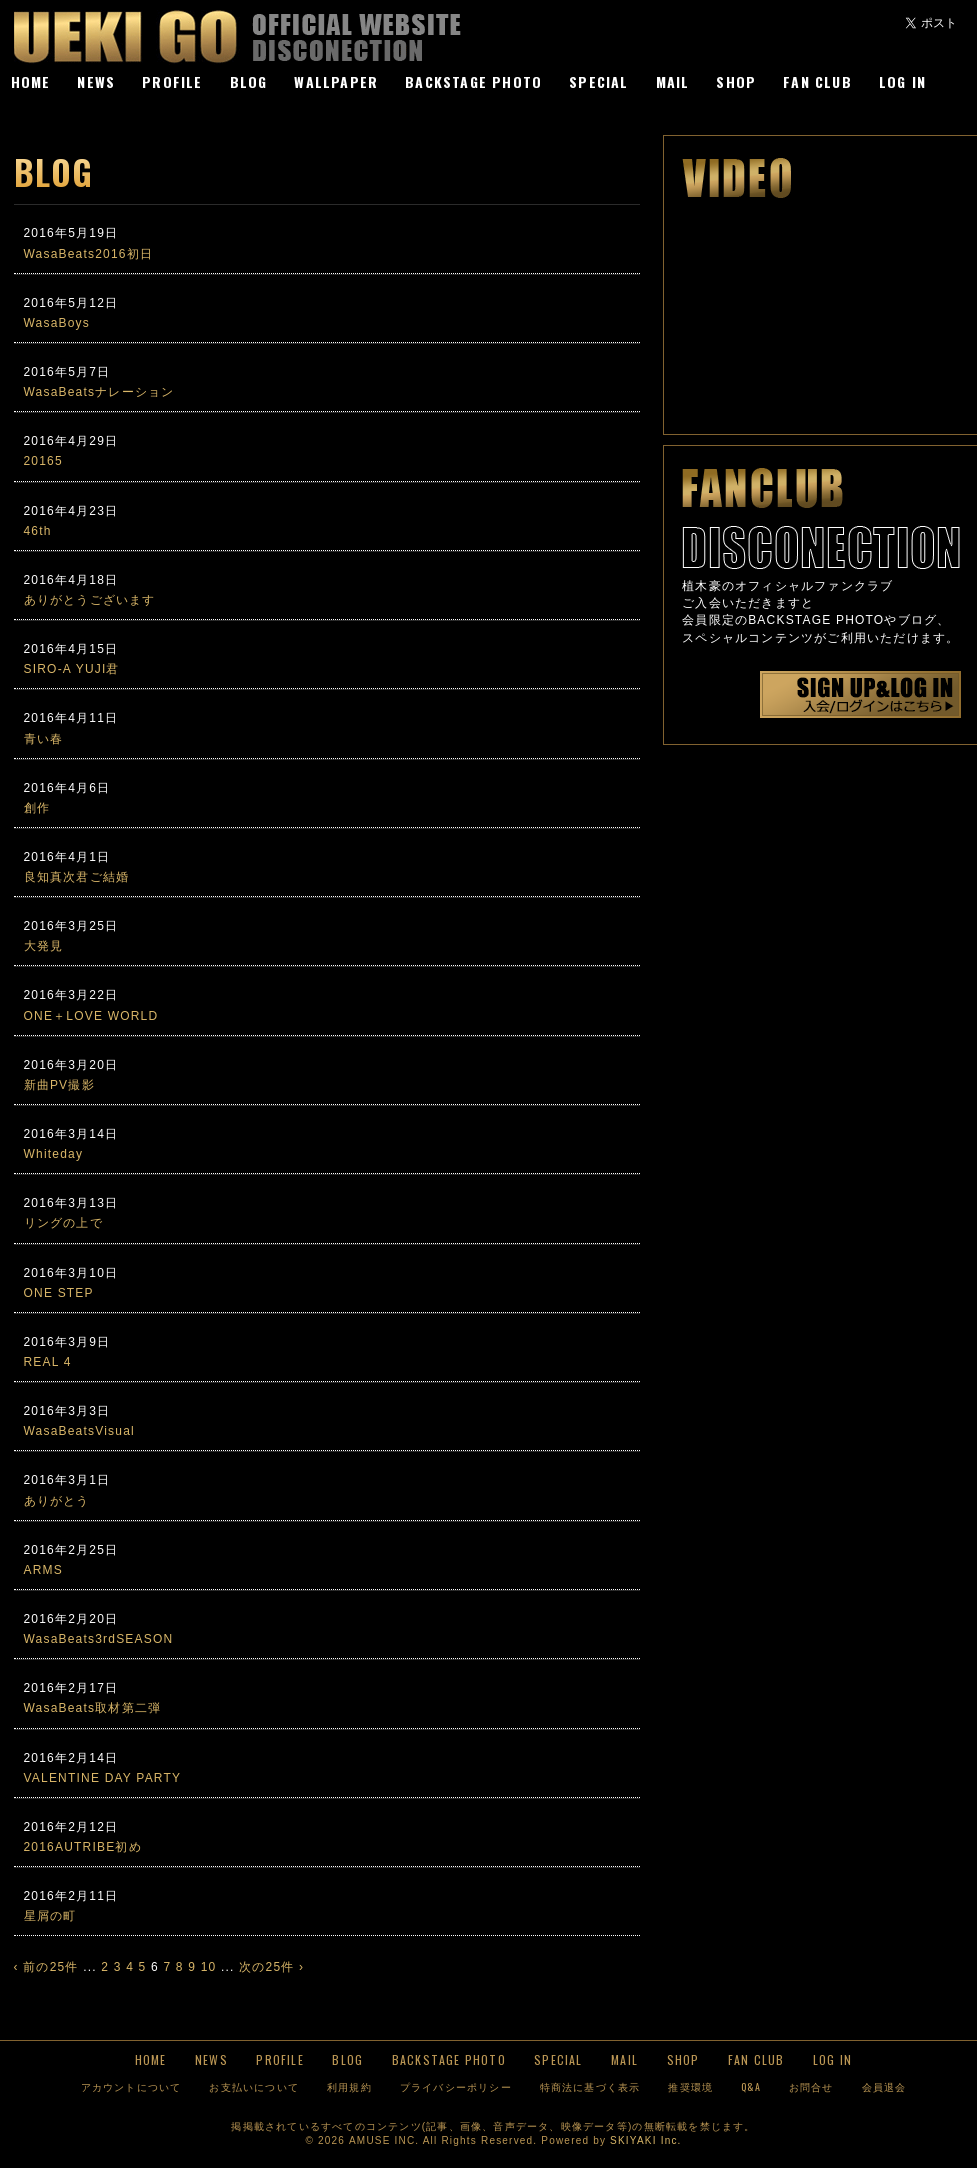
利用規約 (349, 2086)
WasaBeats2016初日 (89, 254)
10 (209, 1967)
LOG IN (902, 81)
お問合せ (811, 2086)
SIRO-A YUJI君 (72, 669)
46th (38, 531)
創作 (37, 808)
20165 (43, 461)
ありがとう (57, 1501)
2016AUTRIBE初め (83, 1847)
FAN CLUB (817, 81)
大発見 (44, 946)
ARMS (43, 1570)
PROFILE (172, 81)
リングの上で (63, 1223)
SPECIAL (598, 81)
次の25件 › (271, 1967)
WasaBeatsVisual (79, 1431)
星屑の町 (50, 1916)
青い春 (44, 739)
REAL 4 (48, 1362)
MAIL (673, 81)
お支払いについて (254, 2086)
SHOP (736, 81)
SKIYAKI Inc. (645, 2140)
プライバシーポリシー (456, 2086)
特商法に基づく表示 (590, 2086)
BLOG (249, 81)
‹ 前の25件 (46, 1967)
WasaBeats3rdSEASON (99, 1639)
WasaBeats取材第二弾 (93, 1708)
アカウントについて (131, 2086)
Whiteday (54, 1154)
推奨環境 (690, 2086)
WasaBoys (57, 323)
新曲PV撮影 (59, 1085)
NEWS (96, 81)
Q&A (751, 2086)
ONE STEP (59, 1293)
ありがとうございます (90, 600)
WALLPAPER (336, 81)
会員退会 (884, 2086)
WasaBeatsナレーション (99, 392)
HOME (31, 81)
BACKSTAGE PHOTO (473, 81)
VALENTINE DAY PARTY (103, 1778)
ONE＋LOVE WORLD (91, 1016)
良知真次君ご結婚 (77, 877)
